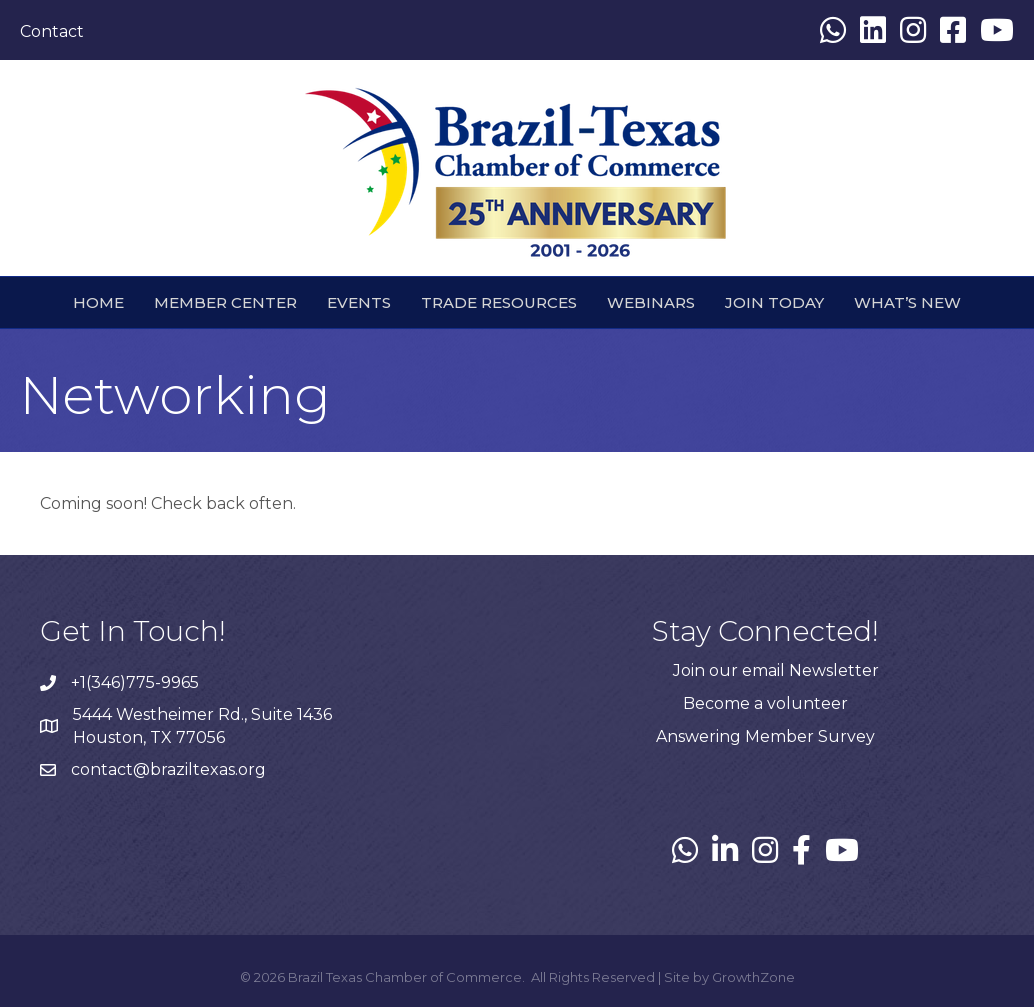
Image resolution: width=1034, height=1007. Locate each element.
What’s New (907, 302)
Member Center (225, 302)
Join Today (774, 302)
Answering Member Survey (765, 736)
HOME (98, 302)
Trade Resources (499, 302)
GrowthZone (753, 977)
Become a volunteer (765, 703)
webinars (651, 302)
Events (359, 302)
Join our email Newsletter (776, 670)
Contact (52, 31)
